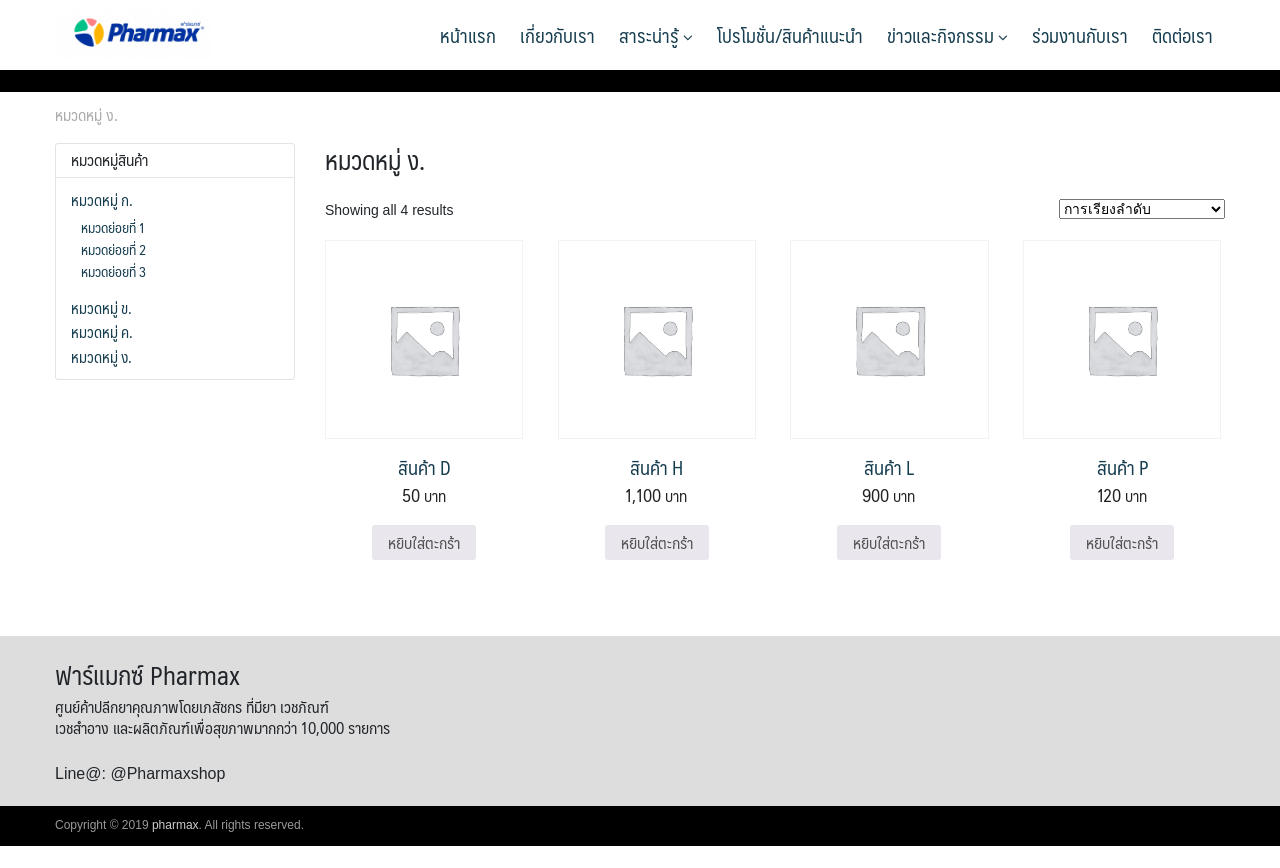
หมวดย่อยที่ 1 (113, 227)
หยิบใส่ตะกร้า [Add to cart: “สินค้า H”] (657, 542)
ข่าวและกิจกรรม (947, 35)
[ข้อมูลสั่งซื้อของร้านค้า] (1142, 209)
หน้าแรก (468, 35)
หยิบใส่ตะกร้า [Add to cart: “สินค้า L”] (889, 542)
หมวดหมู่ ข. (101, 308)
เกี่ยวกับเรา (557, 35)
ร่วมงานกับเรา (1080, 35)
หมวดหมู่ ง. (101, 357)
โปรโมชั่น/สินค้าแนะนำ (790, 35)
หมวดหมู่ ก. (102, 200)
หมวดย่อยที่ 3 (113, 271)
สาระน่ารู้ (656, 35)
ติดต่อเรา (1182, 35)
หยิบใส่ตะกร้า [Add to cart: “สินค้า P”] (1122, 542)
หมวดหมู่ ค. (102, 332)
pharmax (175, 825)
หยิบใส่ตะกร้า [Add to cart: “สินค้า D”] (424, 542)
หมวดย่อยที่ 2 (113, 249)
